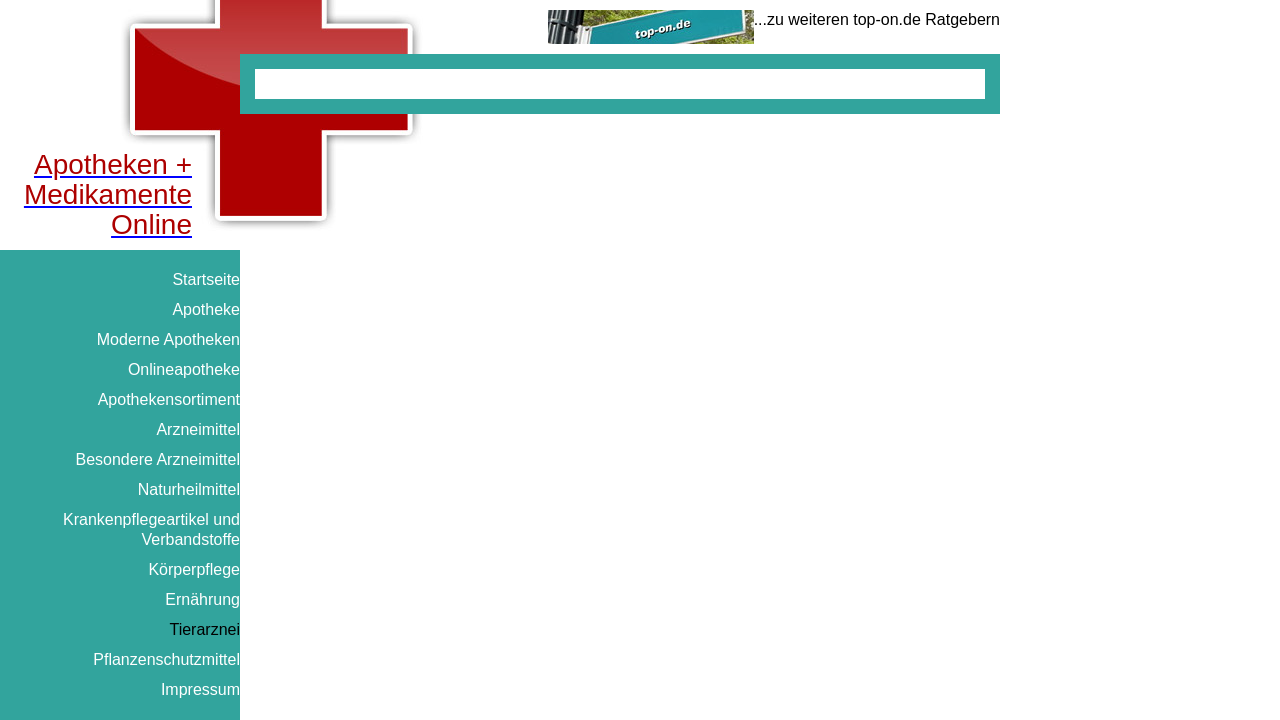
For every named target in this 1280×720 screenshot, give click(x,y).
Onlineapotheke (184, 369)
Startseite (206, 279)
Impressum (200, 689)
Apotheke (206, 309)
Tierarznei (204, 629)
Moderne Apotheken (168, 339)
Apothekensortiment (169, 399)
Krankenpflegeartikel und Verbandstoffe (151, 529)
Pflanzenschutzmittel (166, 659)
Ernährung (202, 599)
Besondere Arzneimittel (157, 459)
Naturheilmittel (189, 489)
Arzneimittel (198, 429)
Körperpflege (194, 569)
